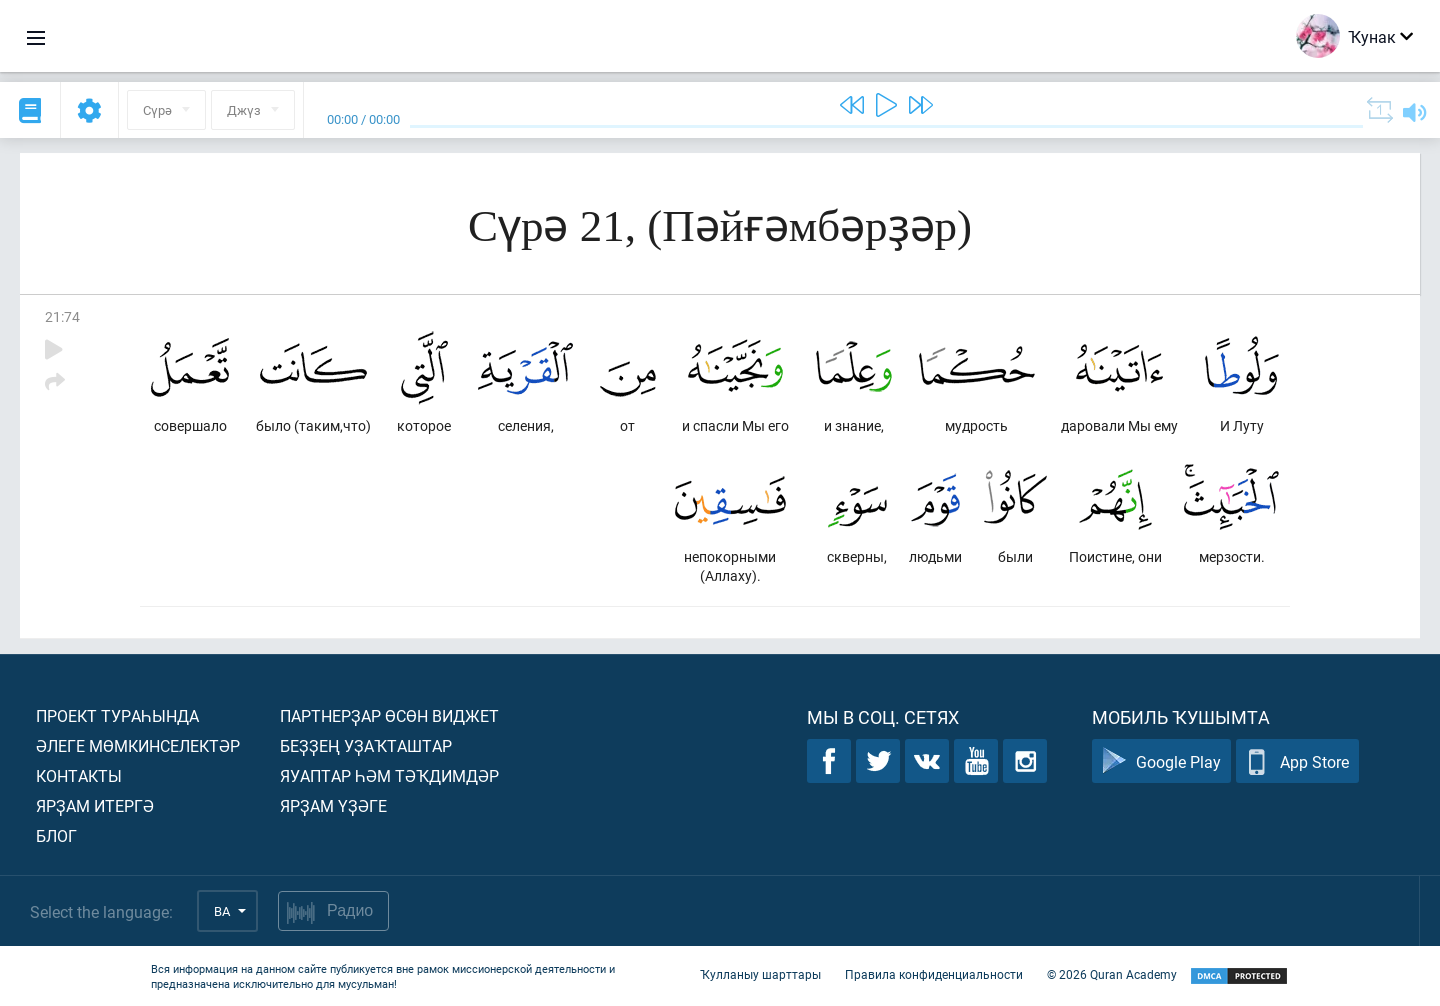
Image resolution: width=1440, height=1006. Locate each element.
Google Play (1161, 761)
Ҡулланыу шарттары (760, 974)
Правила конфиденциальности (934, 974)
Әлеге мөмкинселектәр (138, 745)
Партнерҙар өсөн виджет (389, 715)
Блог (56, 835)
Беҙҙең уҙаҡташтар (366, 745)
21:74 (62, 316)
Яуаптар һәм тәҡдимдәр (389, 775)
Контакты (79, 775)
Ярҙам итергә (95, 805)
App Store (1297, 761)
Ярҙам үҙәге (333, 805)
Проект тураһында (117, 715)
